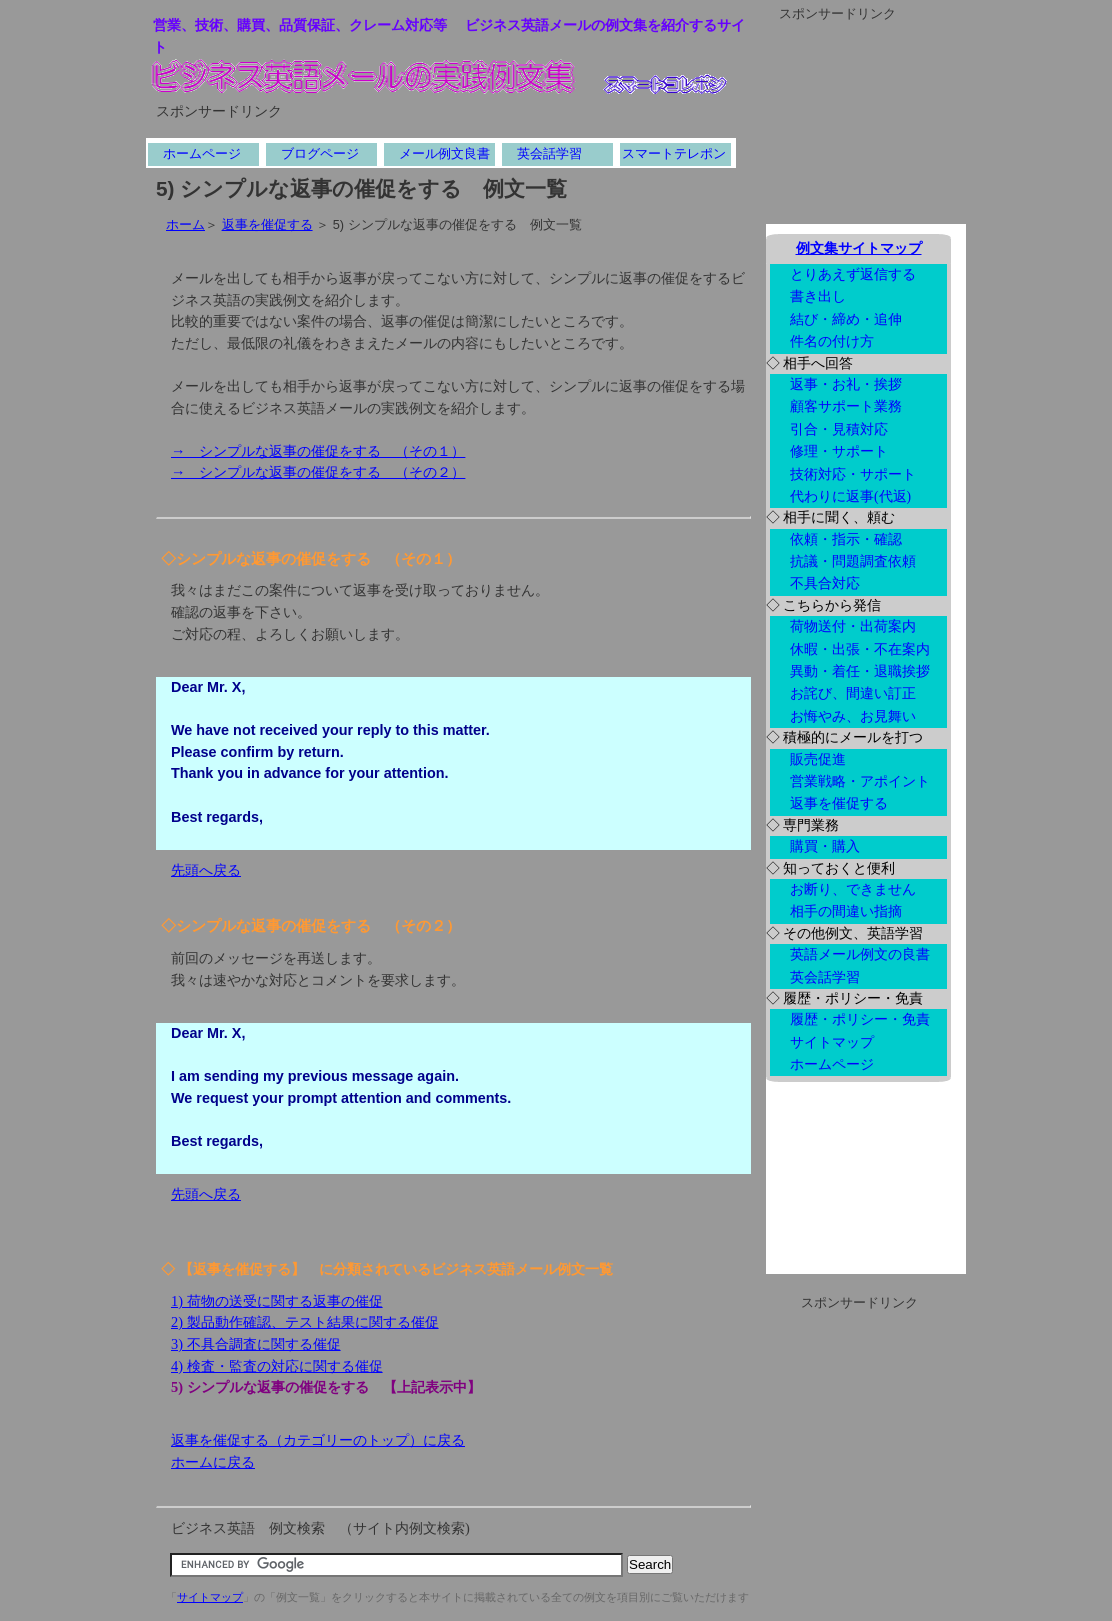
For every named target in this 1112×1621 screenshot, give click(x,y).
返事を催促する (267, 224)
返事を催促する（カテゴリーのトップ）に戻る (318, 1440)
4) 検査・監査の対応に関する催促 (277, 1366)
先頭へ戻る (206, 870)
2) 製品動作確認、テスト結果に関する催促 (305, 1322)
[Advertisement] (390, 130)
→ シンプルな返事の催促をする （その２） (318, 472)
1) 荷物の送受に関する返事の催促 (277, 1301)
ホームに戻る (213, 1462)
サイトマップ (210, 1597)
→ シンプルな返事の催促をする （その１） (318, 451)
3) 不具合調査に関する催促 (256, 1344)
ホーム (185, 224)
